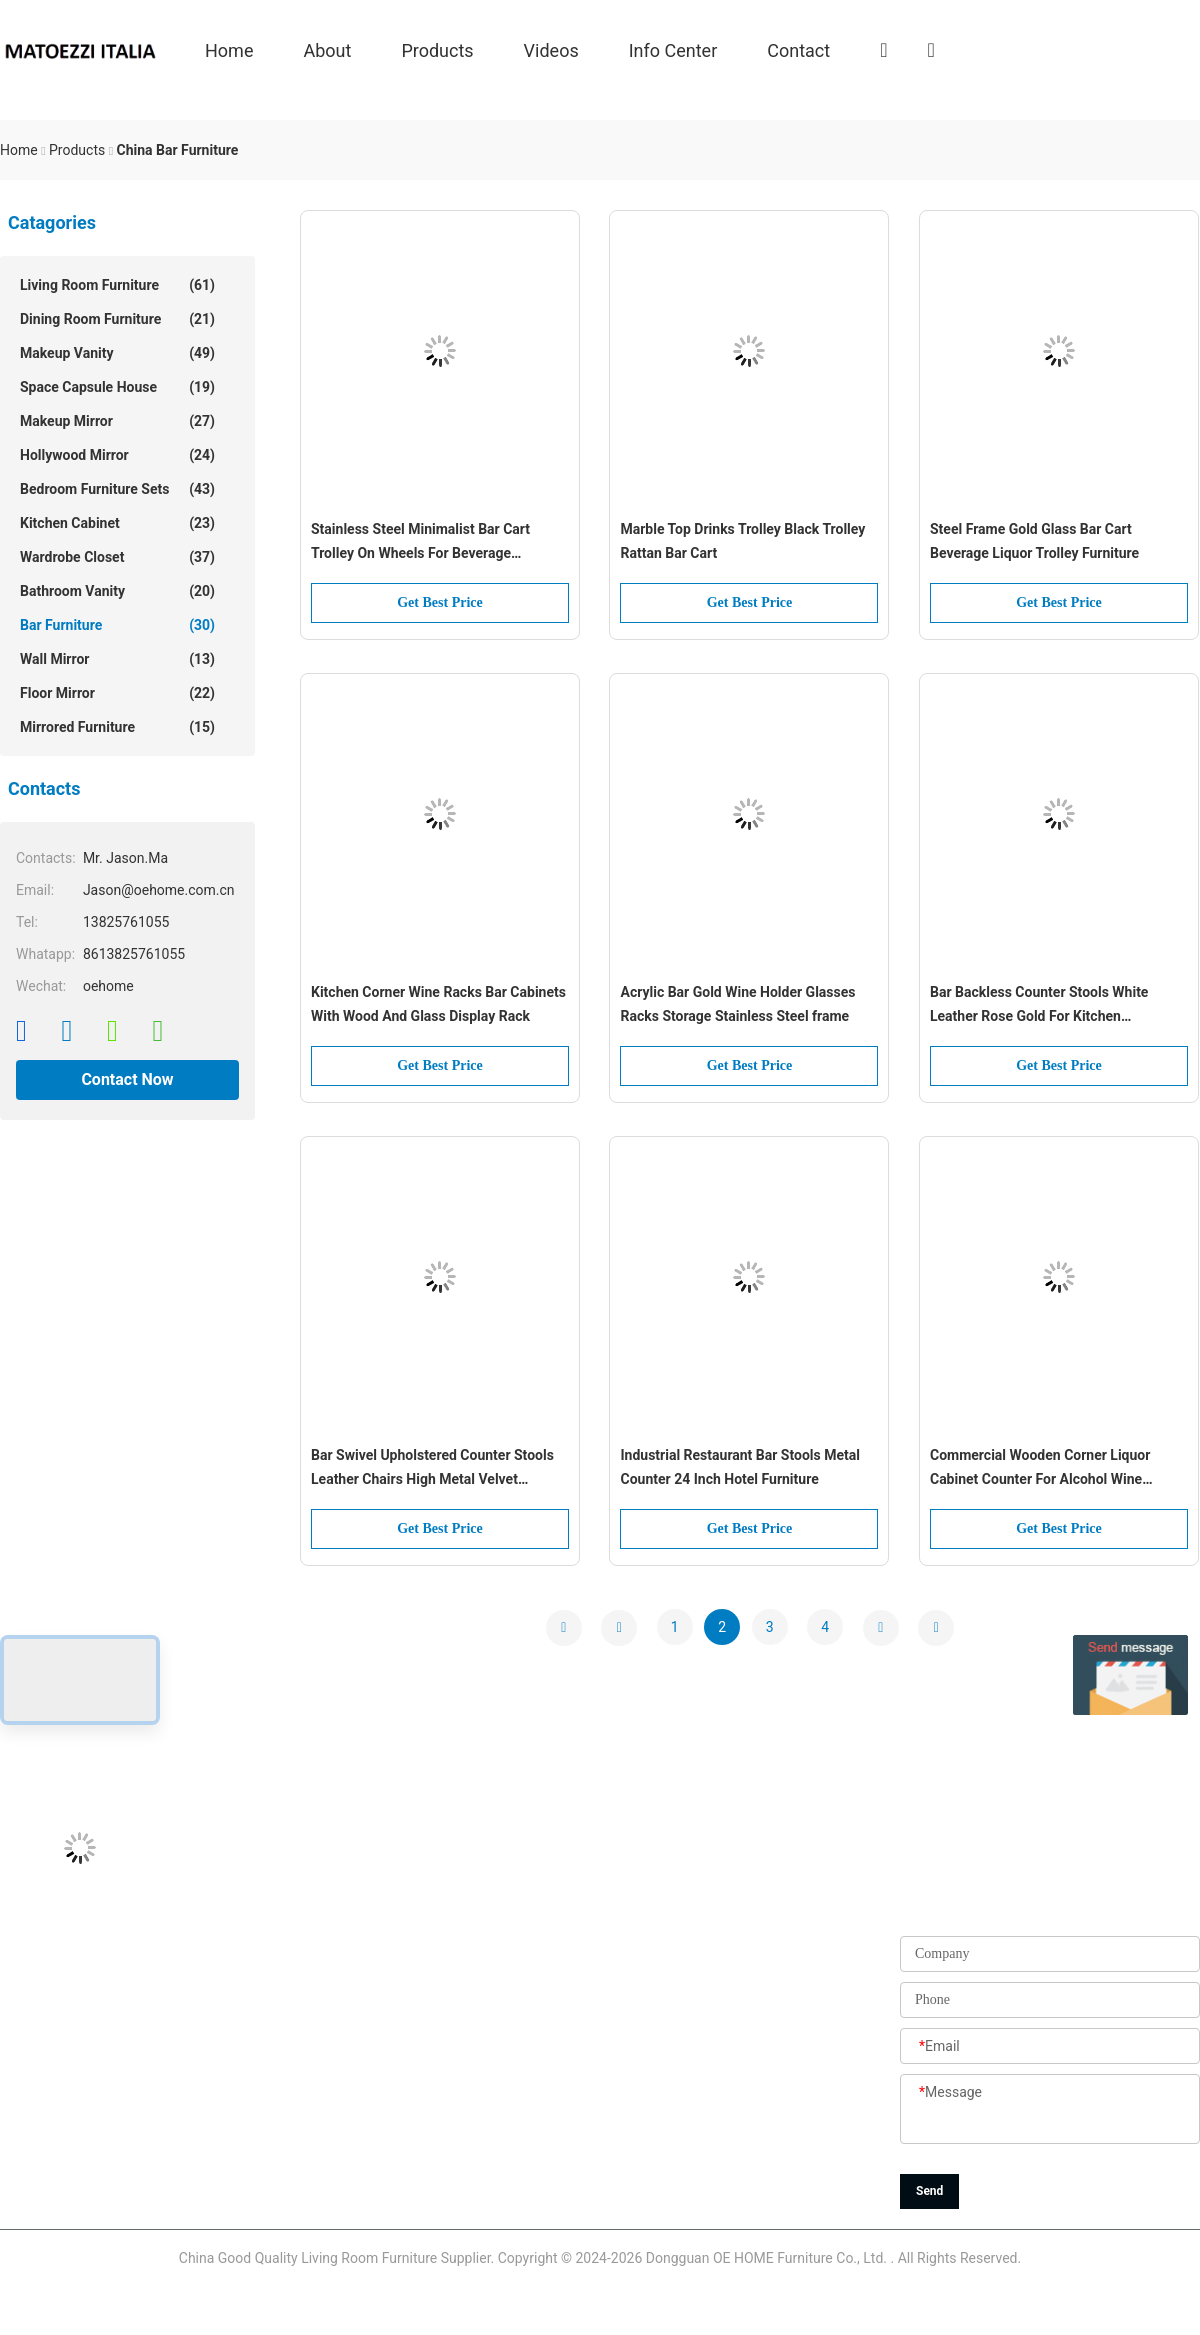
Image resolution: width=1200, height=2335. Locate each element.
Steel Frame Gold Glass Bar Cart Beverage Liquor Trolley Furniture (1034, 541)
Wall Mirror (117, 659)
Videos (551, 49)
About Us (477, 1919)
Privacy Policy (492, 2189)
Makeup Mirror (117, 421)
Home (229, 49)
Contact (798, 49)
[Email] (1050, 2047)
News (466, 2099)
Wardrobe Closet (117, 557)
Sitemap (474, 2144)
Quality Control (495, 2054)
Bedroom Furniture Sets (117, 489)
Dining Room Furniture (117, 319)
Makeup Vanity (117, 353)
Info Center (673, 49)
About (327, 49)
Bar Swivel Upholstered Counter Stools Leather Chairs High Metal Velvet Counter (432, 1469)
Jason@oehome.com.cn (76, 1964)
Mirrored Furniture (117, 727)
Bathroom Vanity (117, 591)
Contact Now (127, 1079)
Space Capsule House (117, 387)
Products (437, 49)
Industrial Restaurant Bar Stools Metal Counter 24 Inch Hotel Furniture (740, 1467)
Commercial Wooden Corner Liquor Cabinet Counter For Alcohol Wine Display (1040, 1469)
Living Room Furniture (117, 285)
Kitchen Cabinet (117, 523)
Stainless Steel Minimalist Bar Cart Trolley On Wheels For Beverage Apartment (420, 543)
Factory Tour (488, 2009)
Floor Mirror (117, 693)
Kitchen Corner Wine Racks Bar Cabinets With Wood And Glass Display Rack (438, 1004)
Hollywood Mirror (117, 455)
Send (929, 2191)
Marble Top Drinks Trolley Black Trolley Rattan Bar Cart (742, 541)
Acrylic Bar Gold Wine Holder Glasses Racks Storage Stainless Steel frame (737, 1004)
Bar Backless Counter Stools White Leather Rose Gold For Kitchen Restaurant (1039, 1006)
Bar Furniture (117, 625)
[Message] (1050, 2110)
